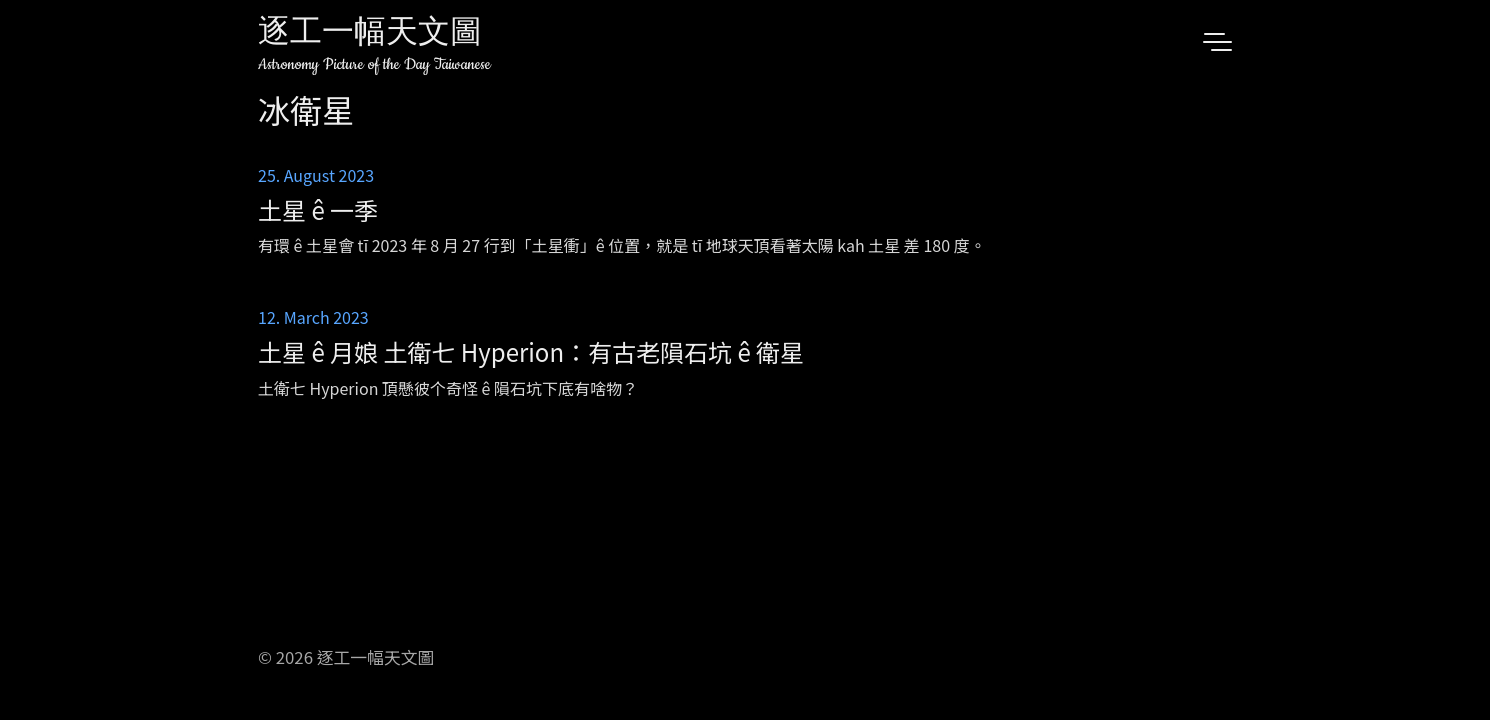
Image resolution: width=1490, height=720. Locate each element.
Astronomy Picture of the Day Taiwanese (374, 64)
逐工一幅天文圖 (370, 34)
